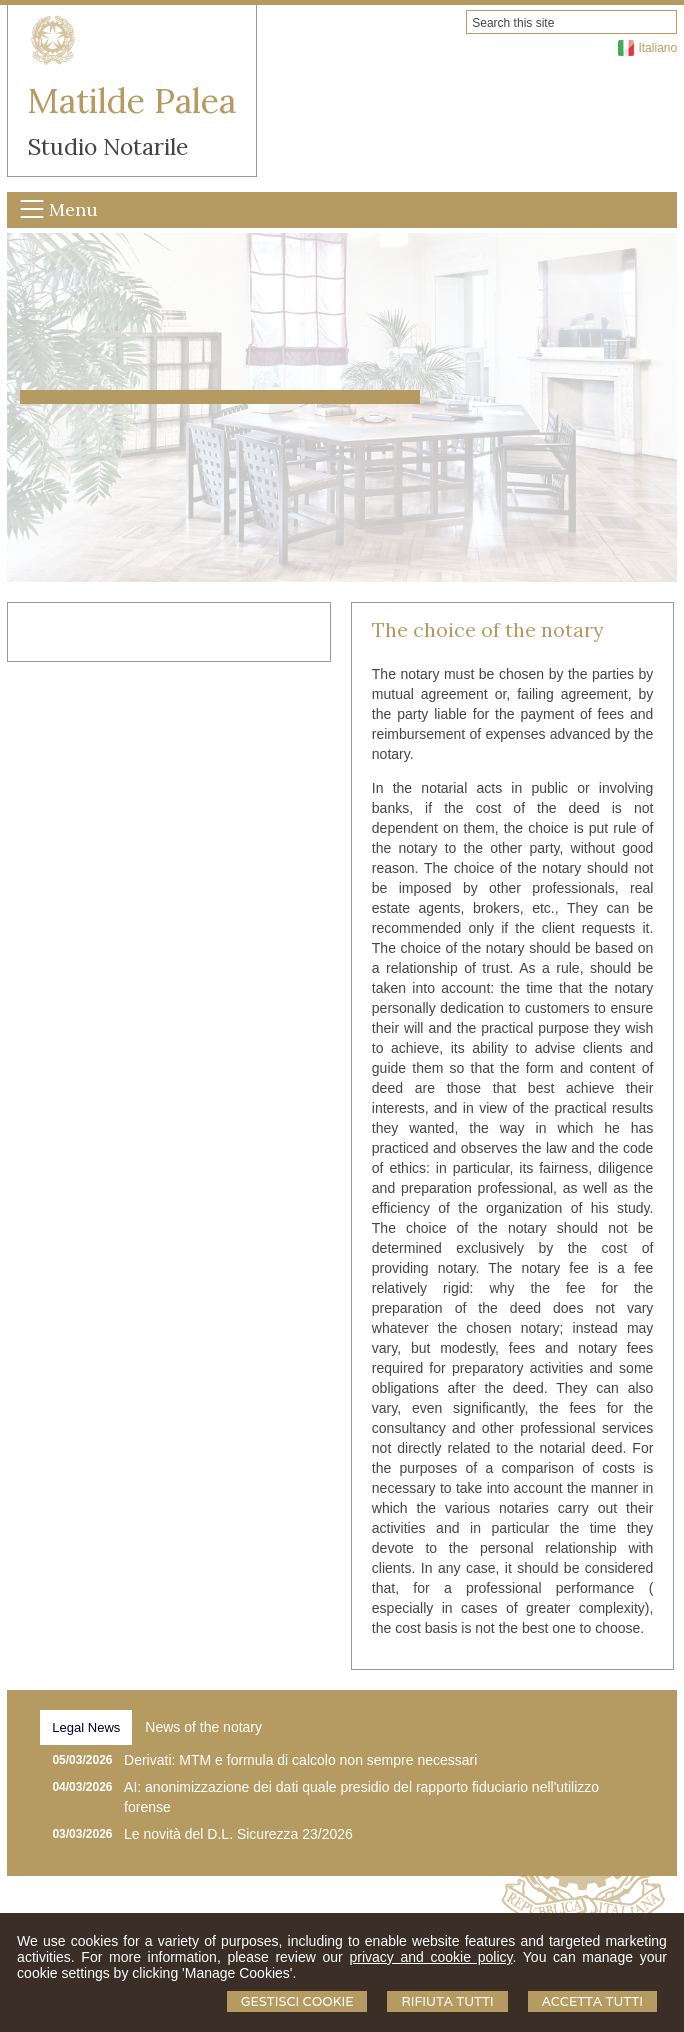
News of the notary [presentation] (203, 1727)
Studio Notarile (108, 146)
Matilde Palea (132, 100)
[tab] (86, 1727)
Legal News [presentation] (86, 1727)
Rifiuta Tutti (447, 2001)
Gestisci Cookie (297, 2001)
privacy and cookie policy (430, 1957)
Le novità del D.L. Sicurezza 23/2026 (238, 1834)
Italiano (657, 48)
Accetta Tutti (592, 2001)
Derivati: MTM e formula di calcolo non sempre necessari (300, 1760)
